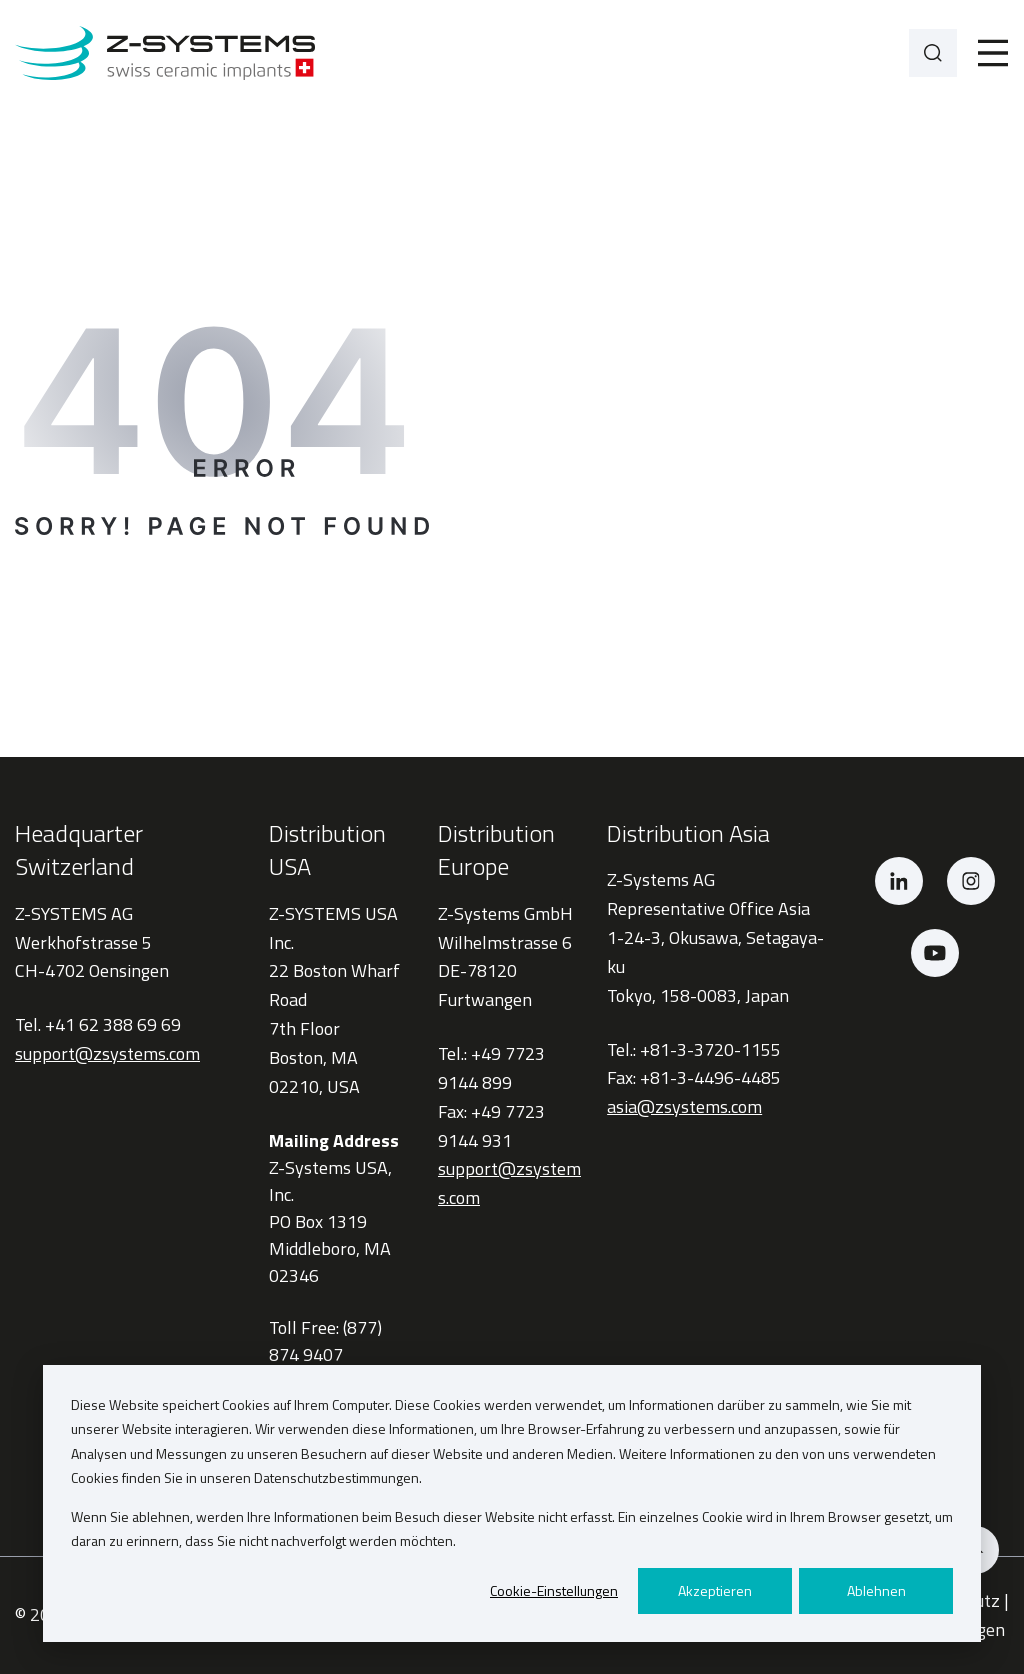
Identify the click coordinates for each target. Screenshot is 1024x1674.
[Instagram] (971, 881)
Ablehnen (876, 1590)
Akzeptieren (715, 1590)
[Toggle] (993, 53)
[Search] (933, 53)
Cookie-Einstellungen (554, 1590)
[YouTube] (935, 953)
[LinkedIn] (899, 881)
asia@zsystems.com (684, 1106)
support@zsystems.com (107, 1053)
